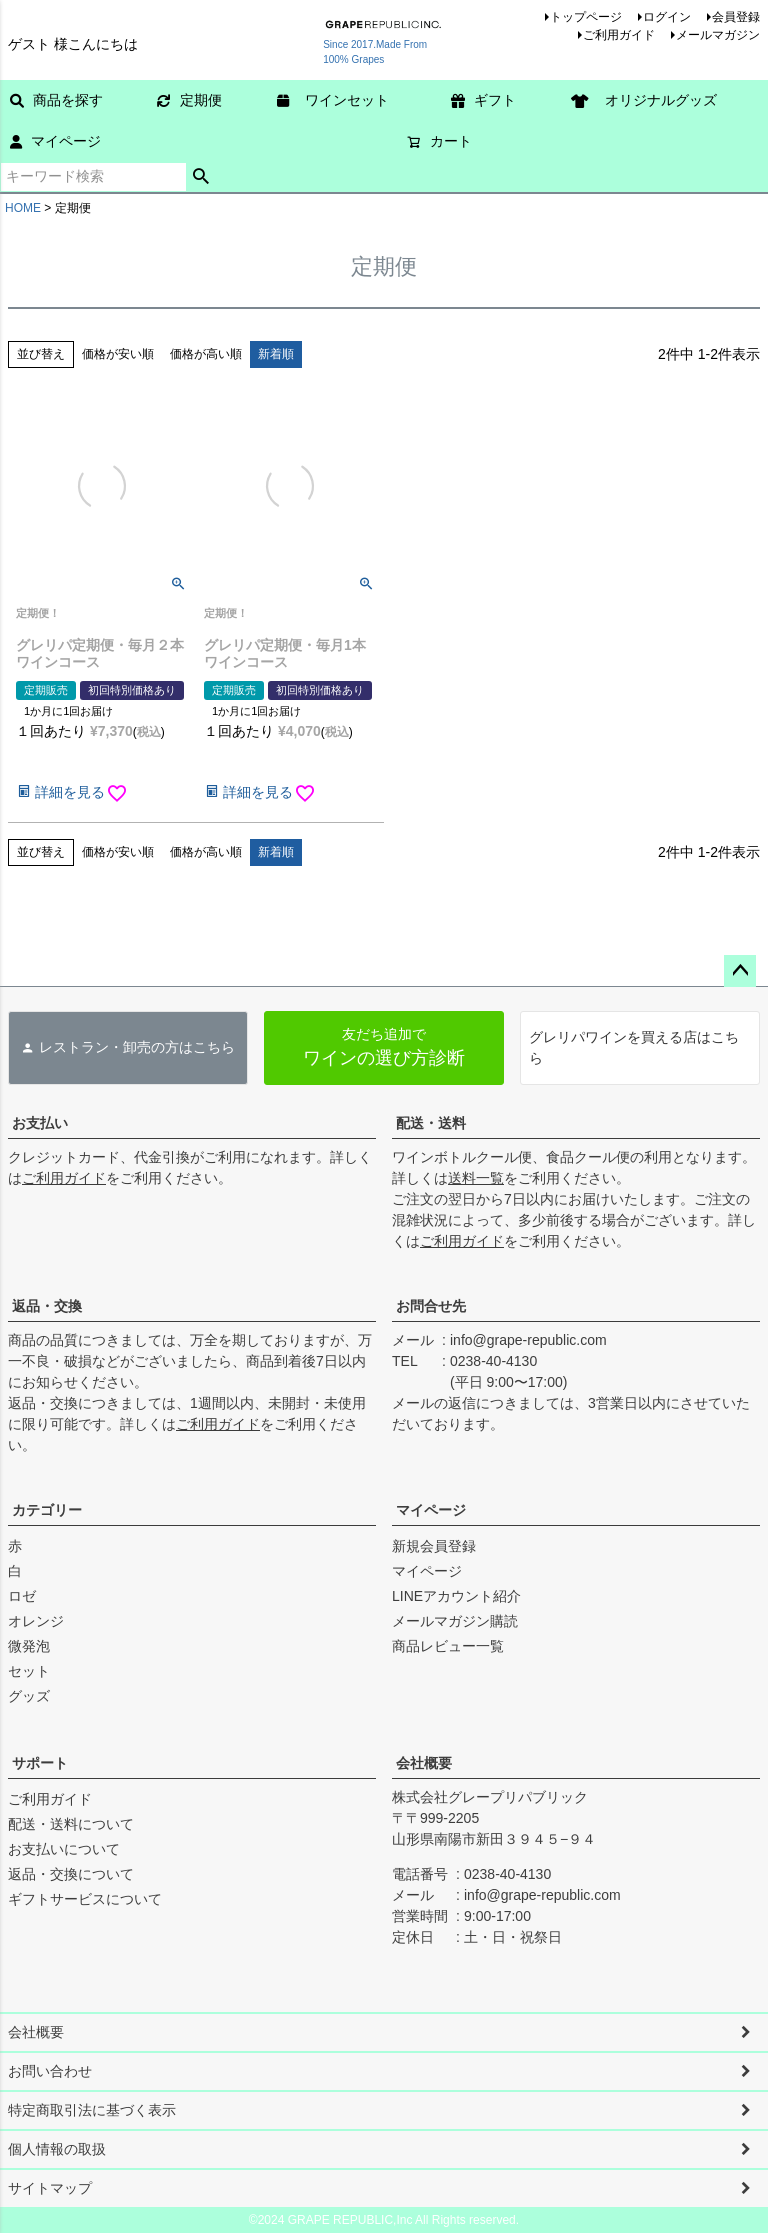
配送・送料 (431, 1123)
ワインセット (340, 100)
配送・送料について (71, 1824)
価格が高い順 (206, 354)
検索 (201, 177)
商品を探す (56, 100)
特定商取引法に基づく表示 (92, 2110)
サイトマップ (50, 2188)
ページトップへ (740, 971)
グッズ (29, 1696)
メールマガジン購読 (455, 1621)
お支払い (40, 1123)
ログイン (667, 17)
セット (29, 1671)
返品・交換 (47, 1306)
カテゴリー (47, 1510)
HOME (23, 208)
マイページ (55, 141)
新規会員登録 (434, 1546)
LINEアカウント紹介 (456, 1596)
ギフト (483, 100)
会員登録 (736, 17)
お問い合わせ (50, 2071)
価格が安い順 (118, 354)
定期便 (189, 100)
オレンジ (36, 1621)
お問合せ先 (431, 1306)
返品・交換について (71, 1874)
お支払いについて (64, 1849)
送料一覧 (476, 1178)
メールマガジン (718, 35)
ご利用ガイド (619, 35)
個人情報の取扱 (57, 2149)
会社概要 (424, 1763)
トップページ (586, 17)
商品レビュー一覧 (448, 1646)
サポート (40, 1763)
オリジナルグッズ (651, 100)
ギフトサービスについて (85, 1899)
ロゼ (22, 1596)
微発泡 (29, 1646)
